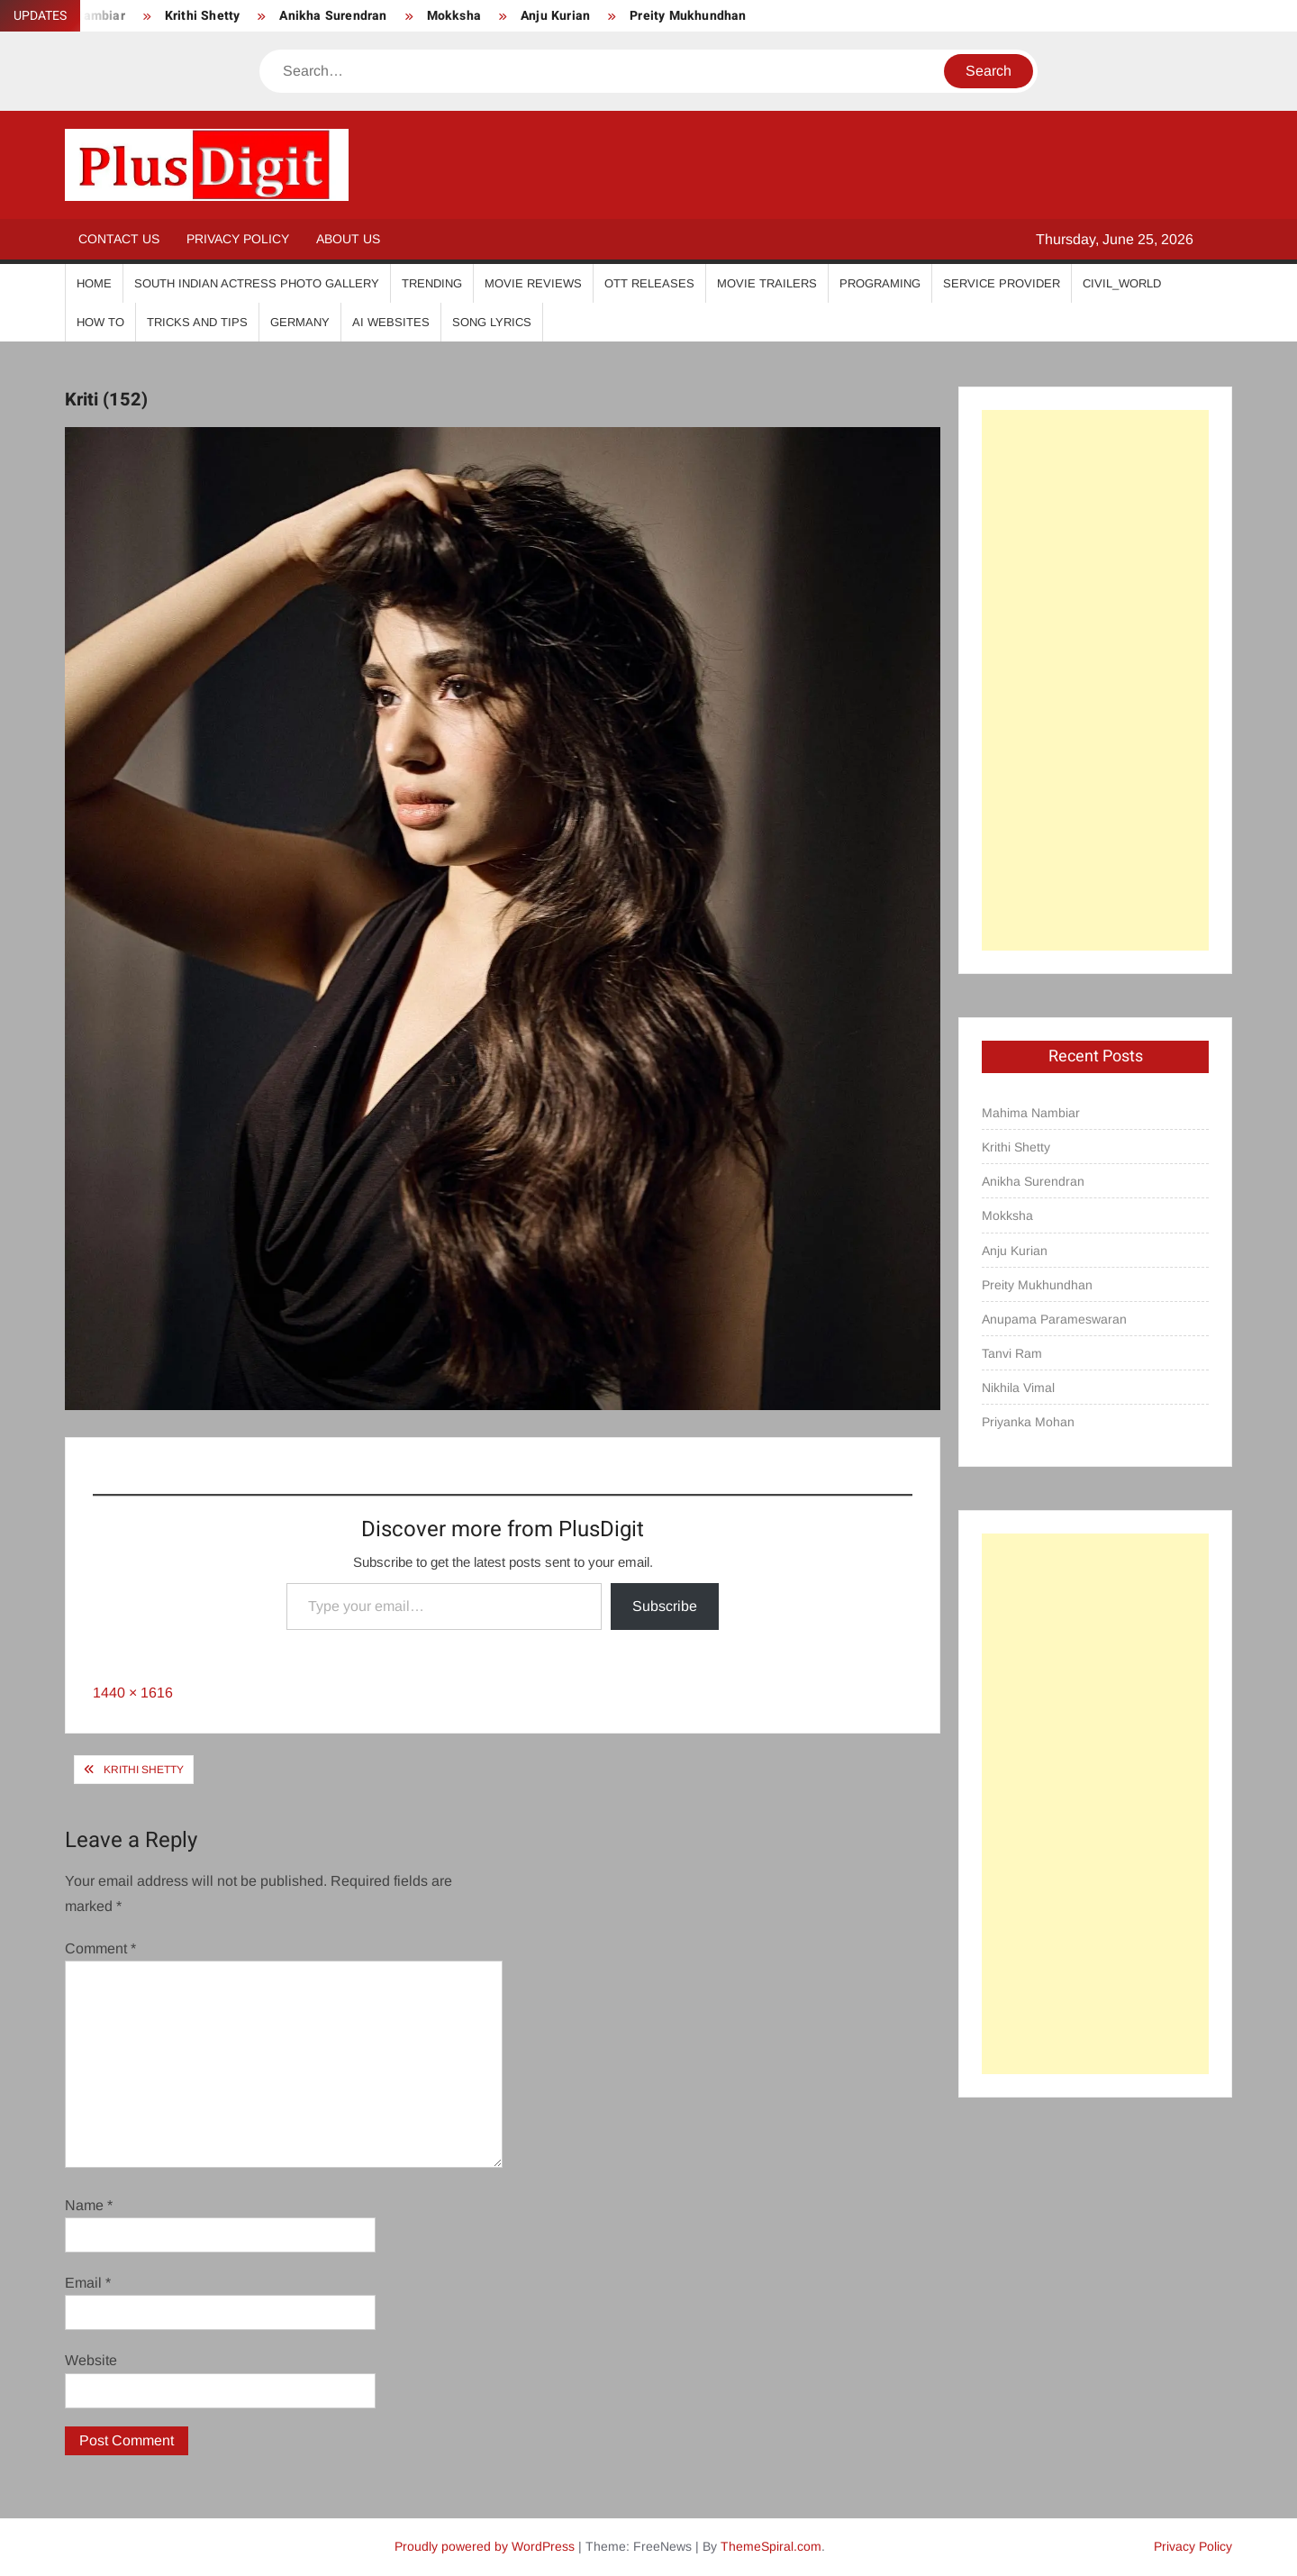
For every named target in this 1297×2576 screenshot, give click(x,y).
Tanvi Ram (1012, 1353)
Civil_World (1122, 283)
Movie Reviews (533, 283)
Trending (432, 283)
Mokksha (454, 15)
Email (88, 2282)
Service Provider (1001, 283)
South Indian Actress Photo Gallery (256, 283)
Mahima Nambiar (1031, 1113)
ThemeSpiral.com (771, 2546)
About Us (348, 239)
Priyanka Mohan (1028, 1422)
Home (94, 283)
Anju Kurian (555, 15)
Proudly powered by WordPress (485, 2546)
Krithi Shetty (202, 15)
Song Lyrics (491, 322)
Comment (100, 1948)
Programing (880, 283)
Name (89, 2205)
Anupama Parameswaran (1054, 1319)
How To (100, 322)
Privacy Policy (237, 239)
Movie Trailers (767, 283)
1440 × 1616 (133, 1692)
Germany (300, 322)
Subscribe (664, 1606)
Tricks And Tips (197, 322)
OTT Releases (649, 283)
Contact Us (118, 239)
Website (91, 2360)
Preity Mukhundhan (688, 15)
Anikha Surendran (332, 15)
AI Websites (391, 322)
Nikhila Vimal (1018, 1387)
